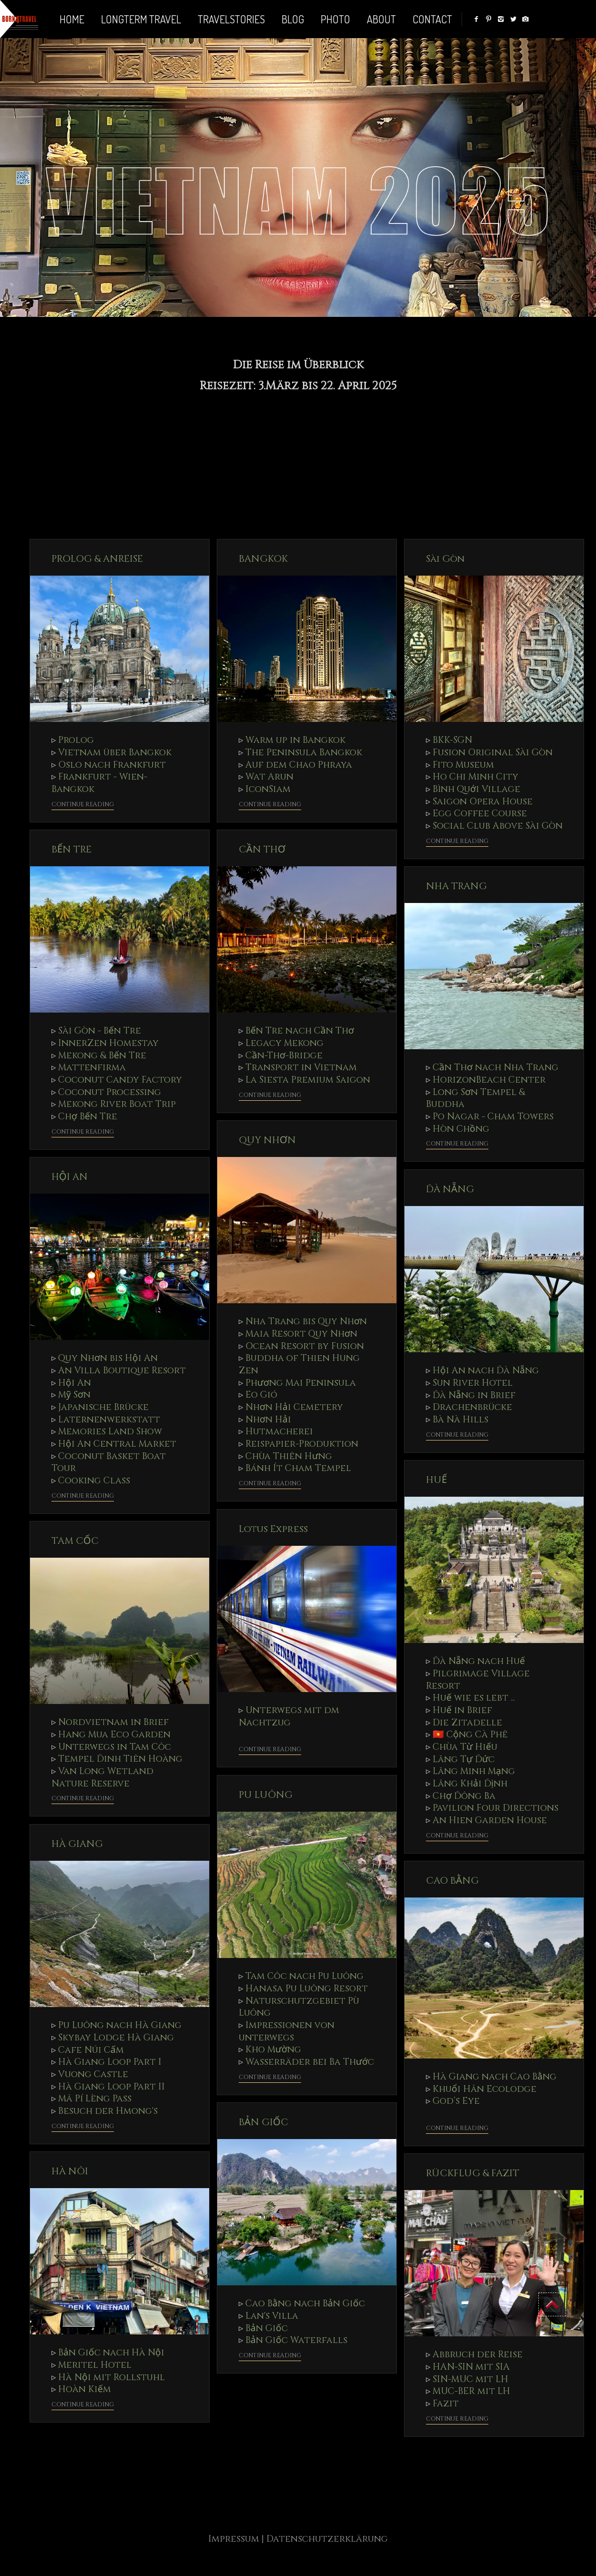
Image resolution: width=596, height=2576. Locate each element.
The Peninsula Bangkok (303, 752)
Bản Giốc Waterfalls (296, 2340)
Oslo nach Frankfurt (112, 765)
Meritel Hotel (94, 2365)
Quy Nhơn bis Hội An (108, 1358)
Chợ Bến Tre (87, 1116)
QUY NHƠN (267, 1140)
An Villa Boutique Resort (122, 1370)
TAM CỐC (75, 1540)
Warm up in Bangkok (295, 740)
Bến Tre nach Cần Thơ (299, 1030)
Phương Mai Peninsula (300, 1383)
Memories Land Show (110, 1431)
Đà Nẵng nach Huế (479, 1661)
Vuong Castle (93, 2074)
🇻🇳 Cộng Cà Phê (470, 1734)
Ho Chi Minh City (475, 777)
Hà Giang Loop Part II (111, 2086)
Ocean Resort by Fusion (304, 1346)
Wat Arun (269, 777)
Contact (432, 19)
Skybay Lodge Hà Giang (116, 2037)
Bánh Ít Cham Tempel (298, 1468)
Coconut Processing (109, 1092)
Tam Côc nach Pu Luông (304, 1976)
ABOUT (381, 19)
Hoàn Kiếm (84, 2389)
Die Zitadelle (467, 1722)
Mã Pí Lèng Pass (94, 2098)
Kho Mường (273, 2049)
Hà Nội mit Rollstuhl (111, 2377)
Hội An (74, 1383)
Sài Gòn (445, 558)
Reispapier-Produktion (301, 1444)
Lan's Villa (271, 2316)
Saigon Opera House (483, 801)
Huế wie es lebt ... (474, 1698)
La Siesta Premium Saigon (307, 1080)
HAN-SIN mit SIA (471, 2367)
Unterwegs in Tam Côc (114, 1747)
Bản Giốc (266, 2328)
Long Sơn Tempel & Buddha (475, 1098)
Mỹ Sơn (74, 1395)
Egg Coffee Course (480, 813)
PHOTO (335, 19)
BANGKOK (263, 558)
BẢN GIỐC (263, 2122)
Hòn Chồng (461, 1129)
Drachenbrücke (472, 1407)
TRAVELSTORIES (231, 19)
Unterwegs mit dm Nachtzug (289, 1716)
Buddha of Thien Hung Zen (299, 1364)
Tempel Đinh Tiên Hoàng (120, 1759)
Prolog (76, 740)
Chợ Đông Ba (464, 1796)
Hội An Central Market (117, 1444)
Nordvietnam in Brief (113, 1722)
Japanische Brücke (103, 1407)
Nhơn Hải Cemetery (294, 1407)
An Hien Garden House (490, 1820)
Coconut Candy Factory (120, 1080)
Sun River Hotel (473, 1383)
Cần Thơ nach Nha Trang (495, 1067)
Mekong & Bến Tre (102, 1055)
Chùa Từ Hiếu (465, 1747)
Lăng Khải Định (470, 1783)
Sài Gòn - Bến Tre (99, 1030)
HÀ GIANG (77, 1843)
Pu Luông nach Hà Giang (120, 2025)
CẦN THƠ (262, 849)
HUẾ (436, 1479)
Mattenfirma (92, 1067)
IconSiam (268, 789)
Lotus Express (273, 1528)
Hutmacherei (279, 1431)
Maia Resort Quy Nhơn (301, 1334)
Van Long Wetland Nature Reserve (102, 1777)
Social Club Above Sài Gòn (498, 826)
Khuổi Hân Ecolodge (484, 2089)
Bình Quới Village (476, 789)
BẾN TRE (71, 849)
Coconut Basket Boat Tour (108, 1462)
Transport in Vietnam (301, 1067)
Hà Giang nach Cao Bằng (494, 2076)
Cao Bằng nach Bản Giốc (305, 2303)
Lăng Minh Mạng (474, 1771)
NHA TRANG (456, 886)
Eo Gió (261, 1395)
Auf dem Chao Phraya (298, 765)
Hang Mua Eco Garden (114, 1734)
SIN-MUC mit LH (470, 2379)
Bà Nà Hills (460, 1419)
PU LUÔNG (266, 1794)
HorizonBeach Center (489, 1080)
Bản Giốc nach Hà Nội (111, 2352)
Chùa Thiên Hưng (288, 1456)
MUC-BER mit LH (471, 2391)
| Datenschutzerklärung (325, 2539)
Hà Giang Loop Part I (110, 2062)
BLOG (293, 19)
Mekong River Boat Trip (117, 1104)
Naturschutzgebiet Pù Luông (299, 2007)
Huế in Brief (462, 1710)
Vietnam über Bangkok (115, 752)
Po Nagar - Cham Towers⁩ (493, 1116)
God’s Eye (456, 2101)
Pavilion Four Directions (495, 1808)
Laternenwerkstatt (109, 1419)
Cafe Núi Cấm (91, 2050)
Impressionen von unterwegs (286, 2031)
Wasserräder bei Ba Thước (309, 2062)
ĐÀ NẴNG (450, 1189)
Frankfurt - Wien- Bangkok (99, 783)
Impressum (235, 2539)
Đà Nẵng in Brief (474, 1395)
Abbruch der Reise (478, 2354)
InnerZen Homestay (108, 1043)
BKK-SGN (452, 740)
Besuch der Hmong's (108, 2111)
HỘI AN (69, 1176)
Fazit (446, 2403)
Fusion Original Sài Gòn (493, 752)
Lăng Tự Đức (464, 1759)
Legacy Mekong (284, 1043)
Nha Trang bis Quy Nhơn (306, 1321)
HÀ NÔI (69, 2171)
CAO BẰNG (452, 1880)
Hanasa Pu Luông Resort (306, 1988)
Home (72, 19)
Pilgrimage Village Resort (478, 1679)
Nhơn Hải (268, 1419)
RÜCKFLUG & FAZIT (472, 2173)
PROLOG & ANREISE (97, 558)
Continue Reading (82, 805)
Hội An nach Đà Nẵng (486, 1370)
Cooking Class (94, 1480)
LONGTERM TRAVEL (141, 19)
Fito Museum (463, 765)
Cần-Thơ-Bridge (284, 1055)
